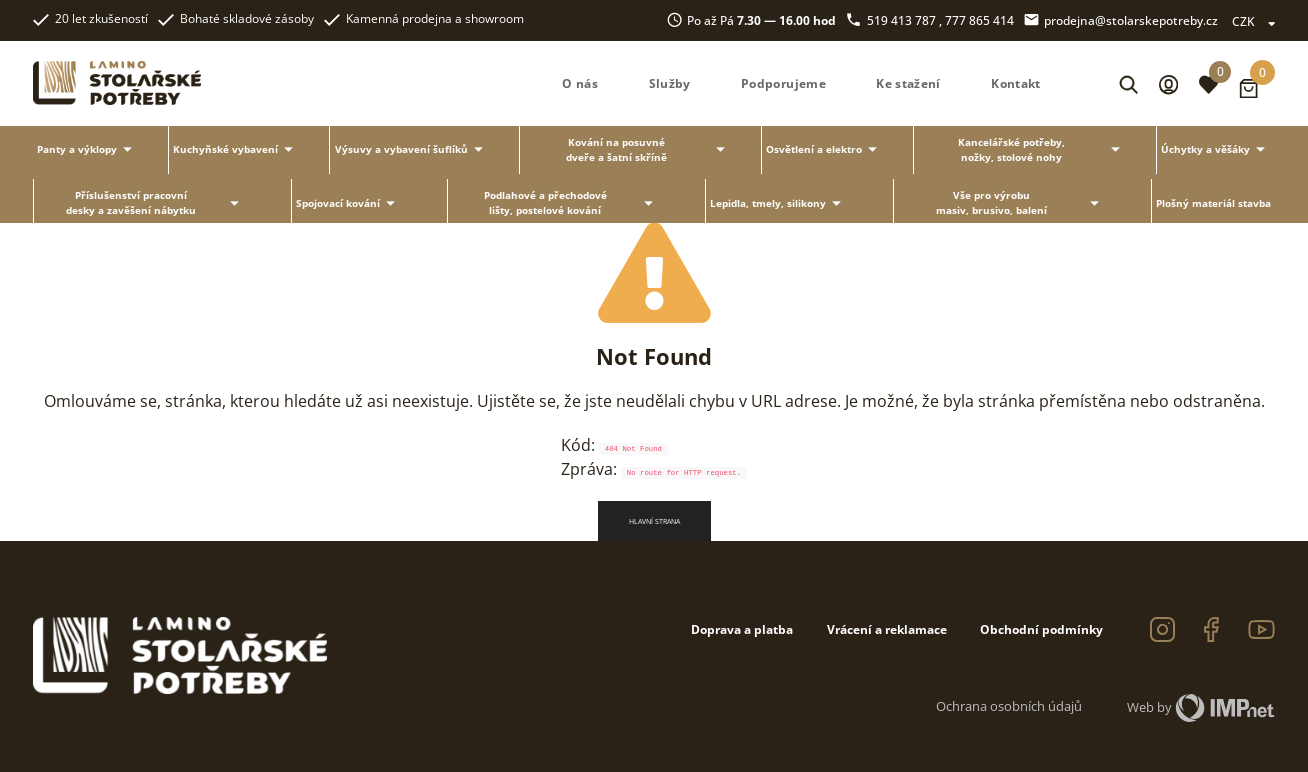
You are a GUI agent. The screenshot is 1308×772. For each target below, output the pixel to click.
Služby (670, 83)
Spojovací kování (348, 203)
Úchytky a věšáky (1216, 149)
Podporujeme (783, 83)
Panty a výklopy (87, 149)
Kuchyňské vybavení (236, 149)
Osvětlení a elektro (824, 149)
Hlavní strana (654, 521)
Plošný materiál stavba (1213, 203)
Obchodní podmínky (1041, 629)
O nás (580, 83)
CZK (1253, 21)
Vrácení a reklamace (887, 629)
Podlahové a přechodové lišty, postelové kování (572, 202)
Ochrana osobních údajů (1009, 706)
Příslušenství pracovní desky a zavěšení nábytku (155, 202)
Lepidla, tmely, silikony (778, 203)
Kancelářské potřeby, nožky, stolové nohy (1042, 149)
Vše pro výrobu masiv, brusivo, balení (1021, 202)
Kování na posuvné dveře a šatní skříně (648, 149)
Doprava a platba (742, 629)
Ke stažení (908, 83)
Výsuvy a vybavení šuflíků (412, 149)
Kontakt (1015, 83)
